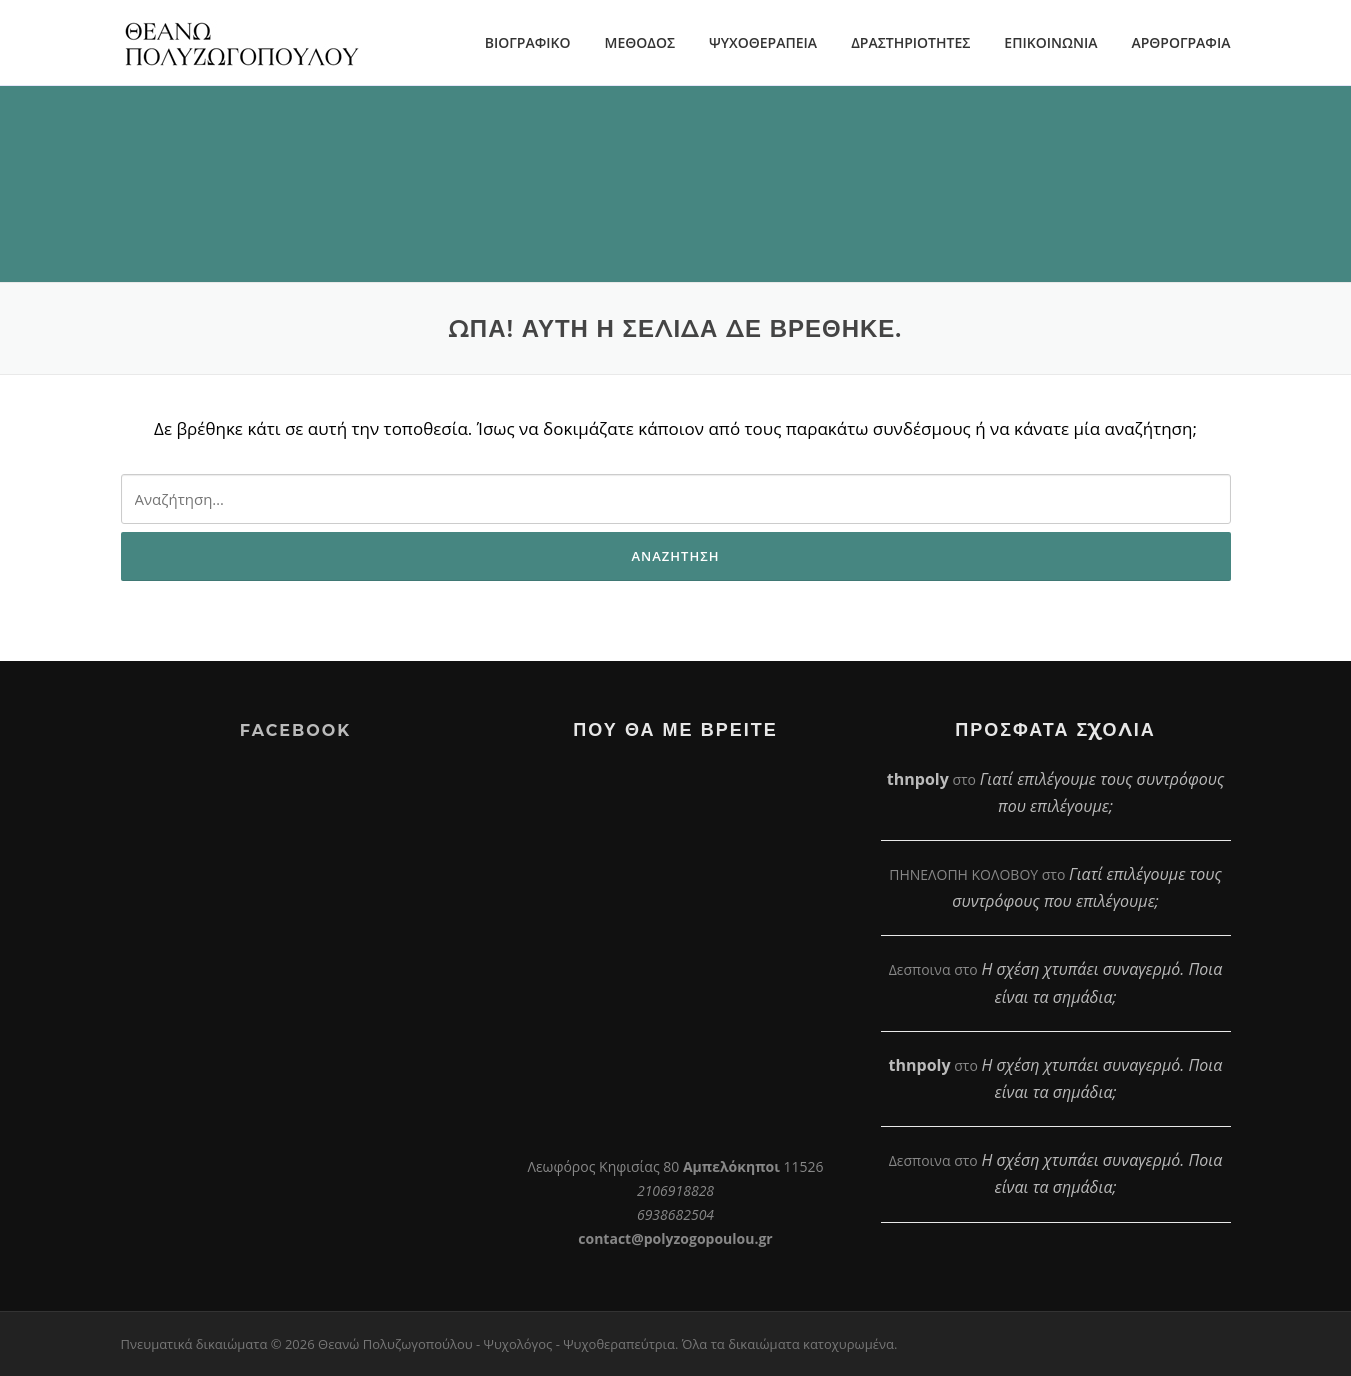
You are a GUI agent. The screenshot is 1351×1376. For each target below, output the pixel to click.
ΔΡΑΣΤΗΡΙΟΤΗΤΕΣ (910, 42)
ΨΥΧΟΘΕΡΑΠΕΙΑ (763, 42)
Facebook (295, 730)
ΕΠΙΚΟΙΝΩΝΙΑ (1050, 42)
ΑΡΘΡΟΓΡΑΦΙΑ (1180, 42)
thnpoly (918, 779)
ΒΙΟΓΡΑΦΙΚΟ (528, 42)
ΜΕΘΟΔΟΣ (639, 42)
